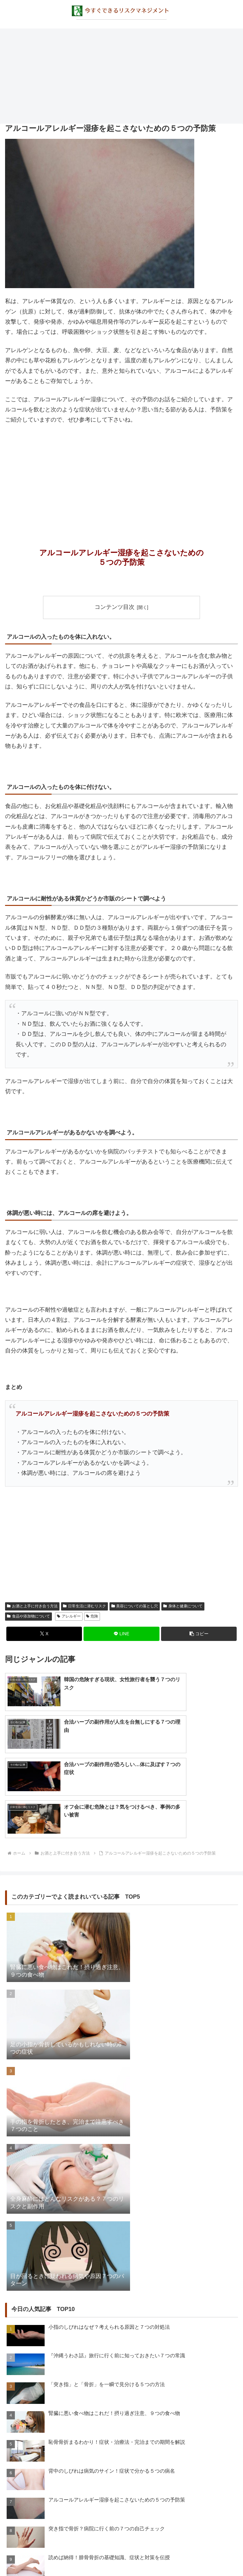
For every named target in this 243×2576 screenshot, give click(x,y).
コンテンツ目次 (114, 607)
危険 (92, 1616)
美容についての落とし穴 (134, 1606)
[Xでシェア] (44, 1634)
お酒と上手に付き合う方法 (32, 1606)
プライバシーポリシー (121, 2555)
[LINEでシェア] (121, 1634)
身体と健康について (182, 1606)
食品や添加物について (28, 1616)
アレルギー (69, 1616)
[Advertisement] (121, 76)
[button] (199, 1634)
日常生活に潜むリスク (84, 1606)
